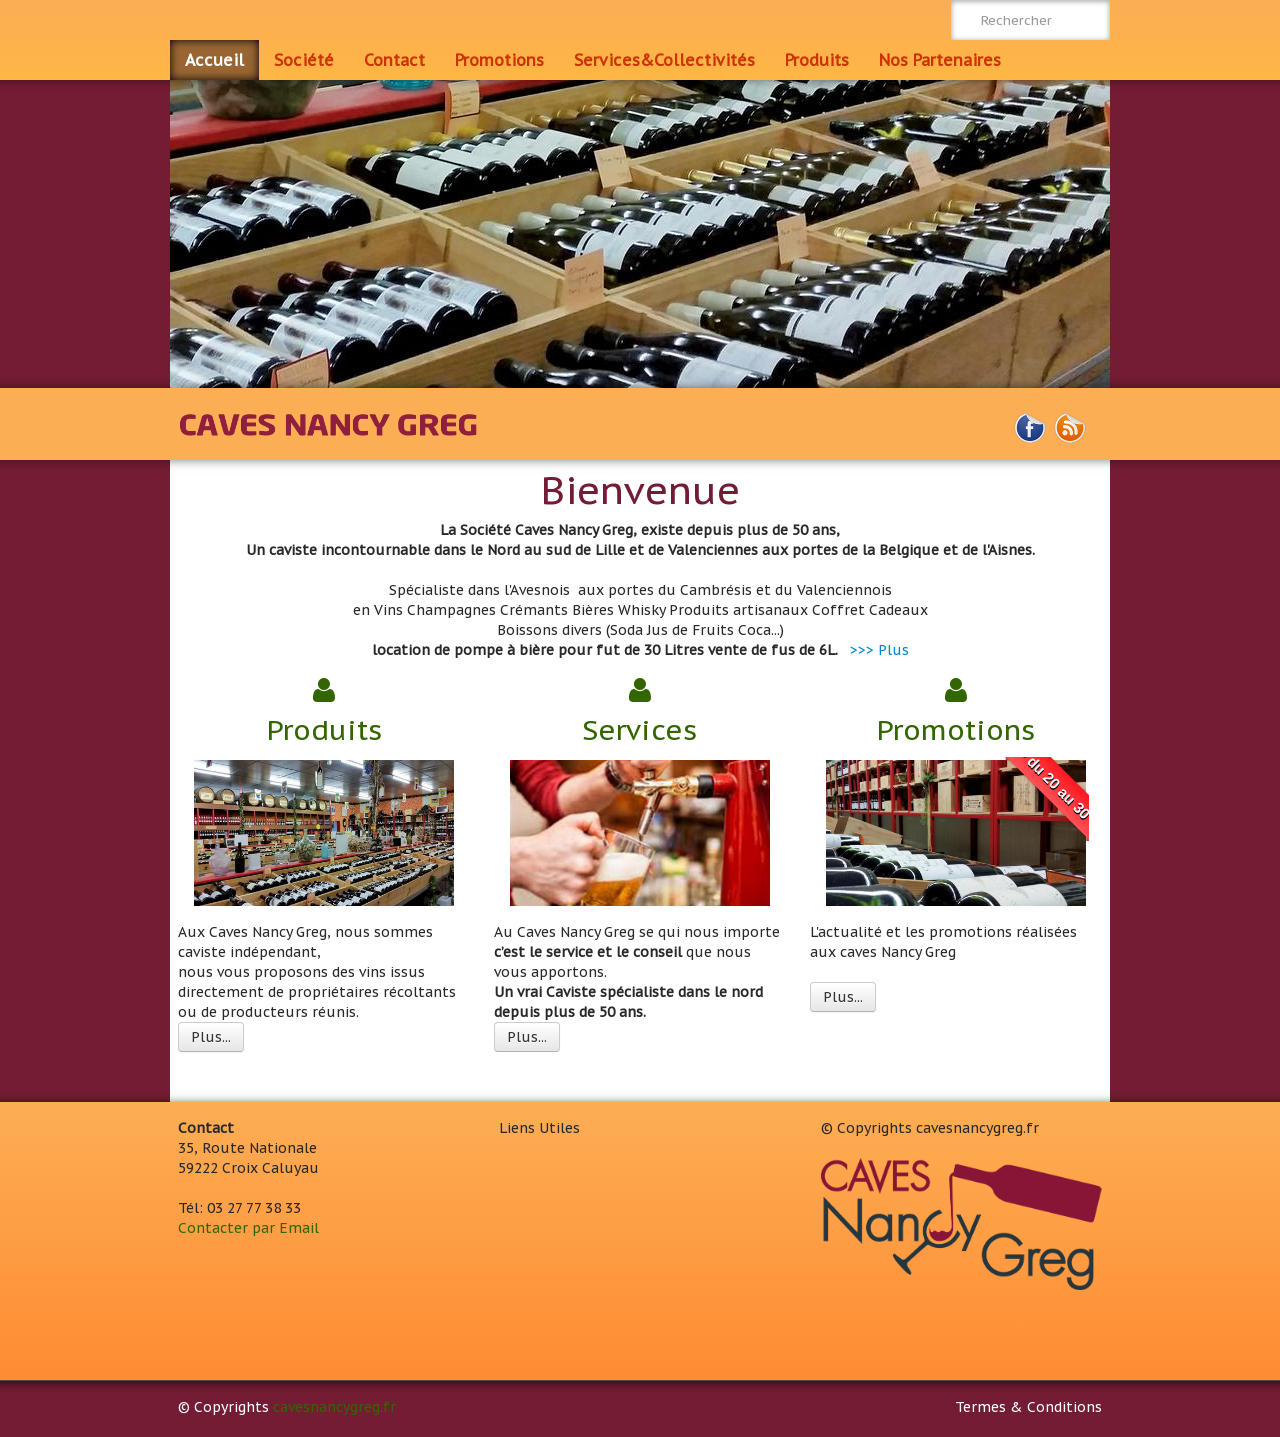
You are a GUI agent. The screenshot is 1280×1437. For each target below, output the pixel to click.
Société (304, 60)
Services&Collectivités (664, 60)
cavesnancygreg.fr (334, 1407)
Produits (817, 60)
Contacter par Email (248, 1228)
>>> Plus (879, 650)
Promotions (499, 60)
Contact (394, 60)
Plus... (211, 1037)
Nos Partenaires (940, 60)
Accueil (214, 60)
